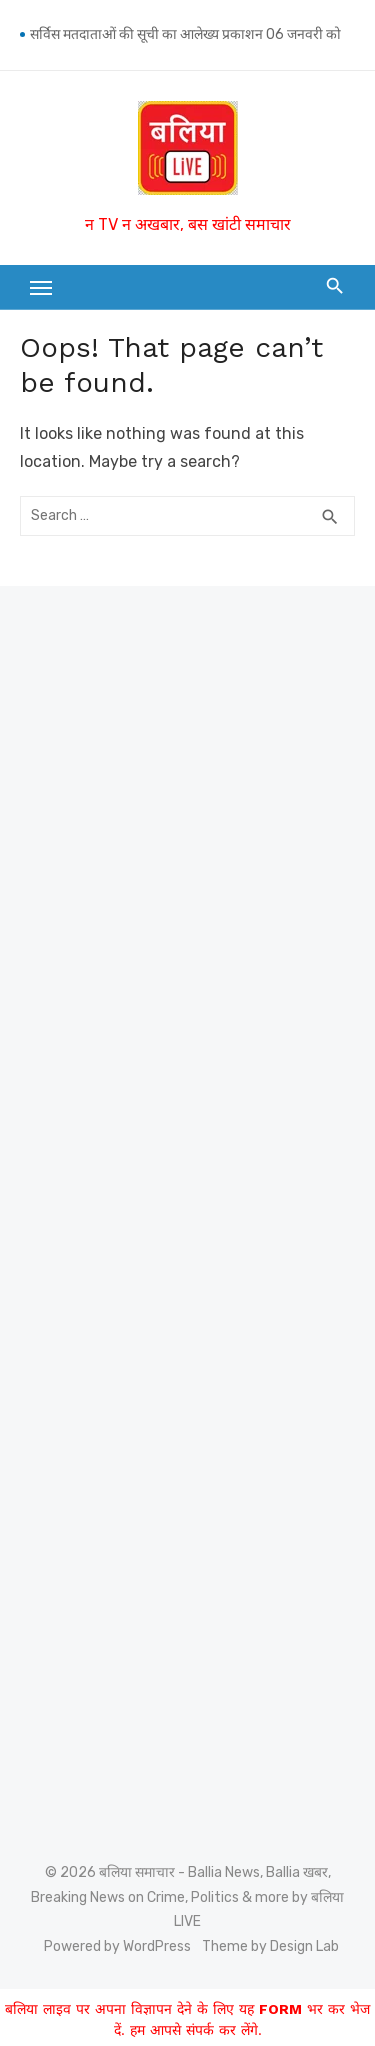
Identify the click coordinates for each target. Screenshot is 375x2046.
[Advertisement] (187, 803)
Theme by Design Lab (270, 1946)
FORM (280, 2009)
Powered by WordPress (117, 1946)
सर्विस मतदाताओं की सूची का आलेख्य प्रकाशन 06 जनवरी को (185, 34)
